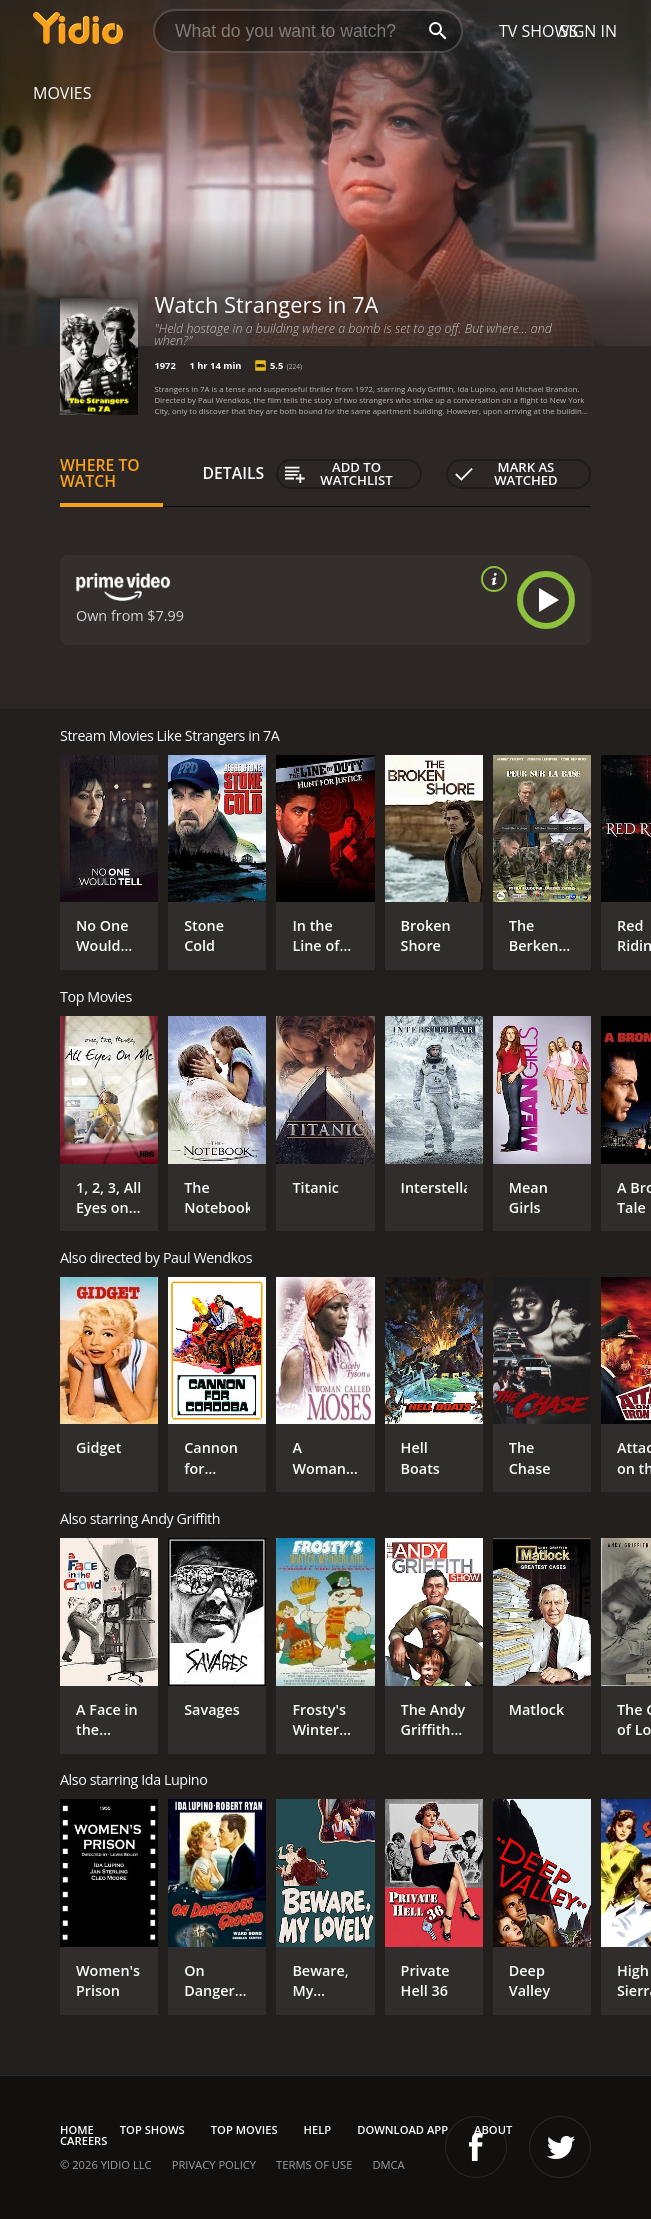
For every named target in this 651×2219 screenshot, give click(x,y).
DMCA (388, 2164)
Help (318, 2129)
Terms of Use (314, 2164)
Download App (402, 2129)
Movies (62, 93)
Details (234, 473)
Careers (83, 2140)
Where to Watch (100, 473)
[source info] (490, 579)
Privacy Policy (214, 2164)
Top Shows (152, 2129)
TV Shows (538, 31)
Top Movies (244, 2129)
